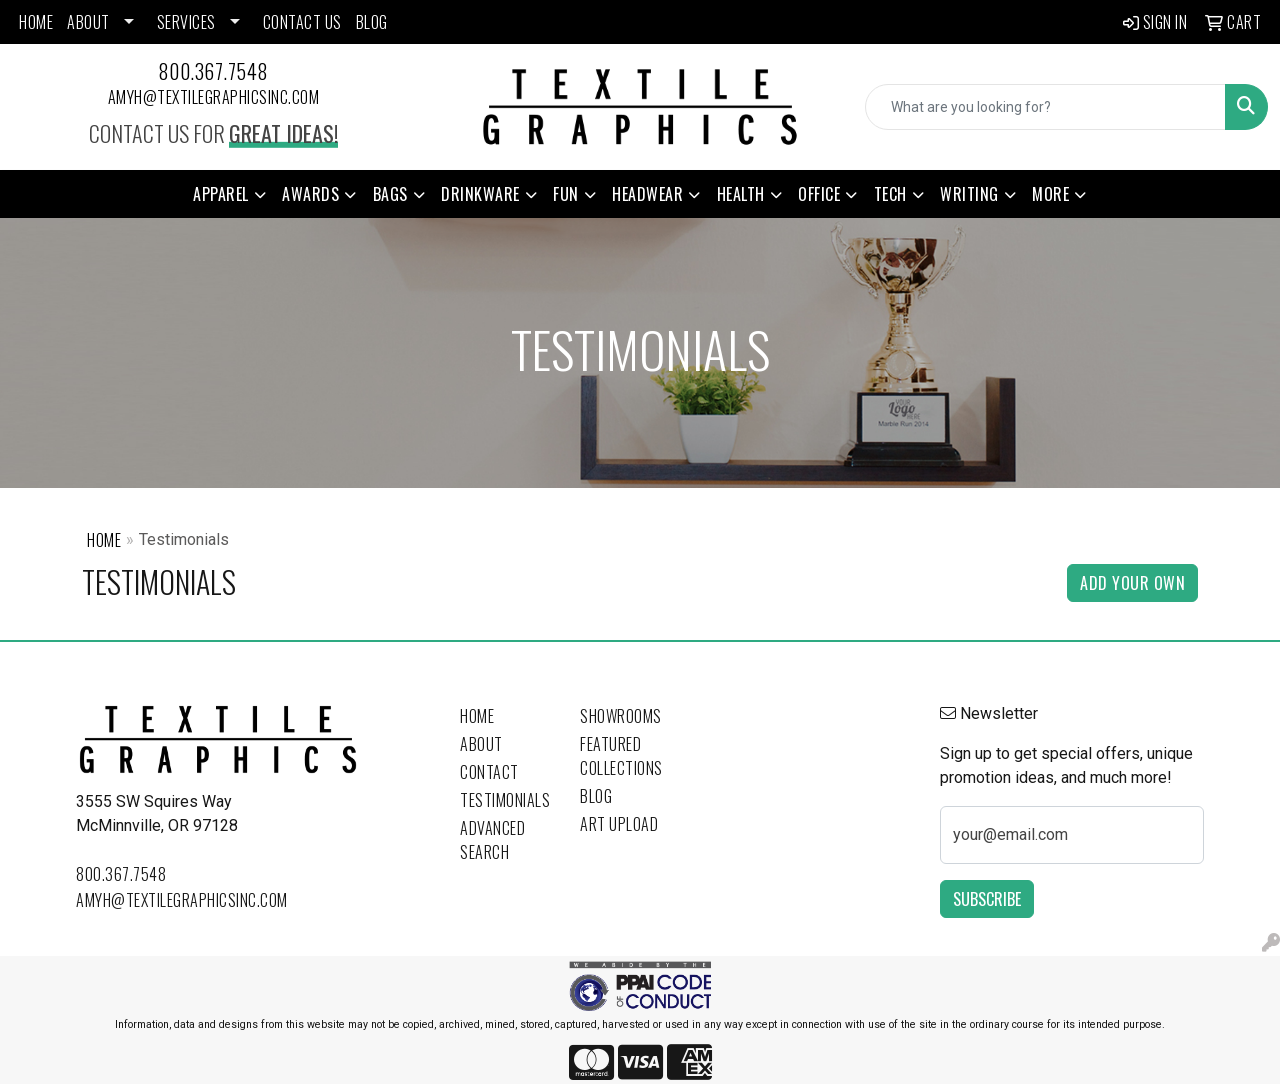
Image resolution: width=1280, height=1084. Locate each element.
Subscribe (987, 899)
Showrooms (621, 716)
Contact (489, 772)
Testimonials (505, 800)
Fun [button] (566, 194)
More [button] (1050, 194)
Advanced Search (492, 840)
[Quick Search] (1045, 107)
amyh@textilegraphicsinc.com (214, 97)
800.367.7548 (213, 71)
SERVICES (186, 22)
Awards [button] (310, 194)
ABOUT (88, 22)
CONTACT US (302, 22)
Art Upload (619, 824)
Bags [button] (390, 194)
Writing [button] (969, 194)
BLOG (372, 22)
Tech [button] (890, 194)
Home (104, 540)
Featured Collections (621, 756)
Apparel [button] (221, 194)
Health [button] (741, 194)
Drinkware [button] (480, 194)
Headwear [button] (647, 194)
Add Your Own (1132, 583)
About (481, 744)
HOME (36, 22)
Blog (596, 796)
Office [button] (819, 194)
